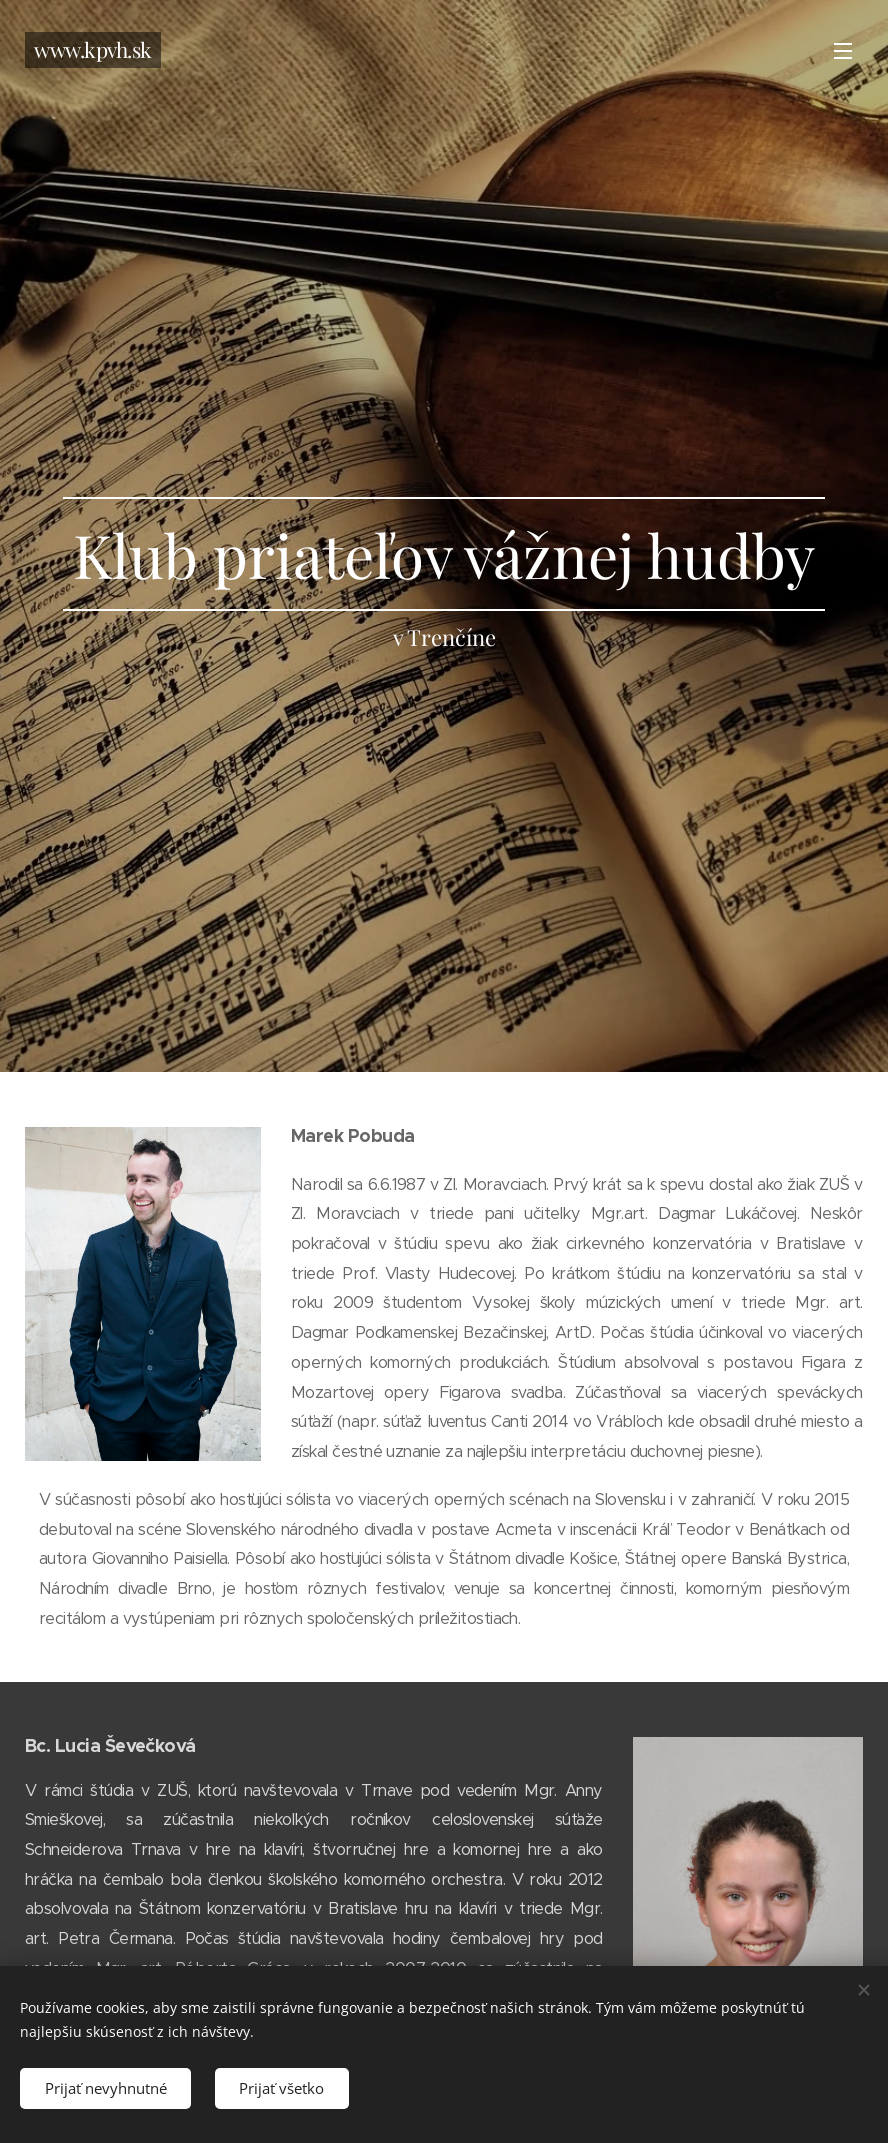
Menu (843, 51)
